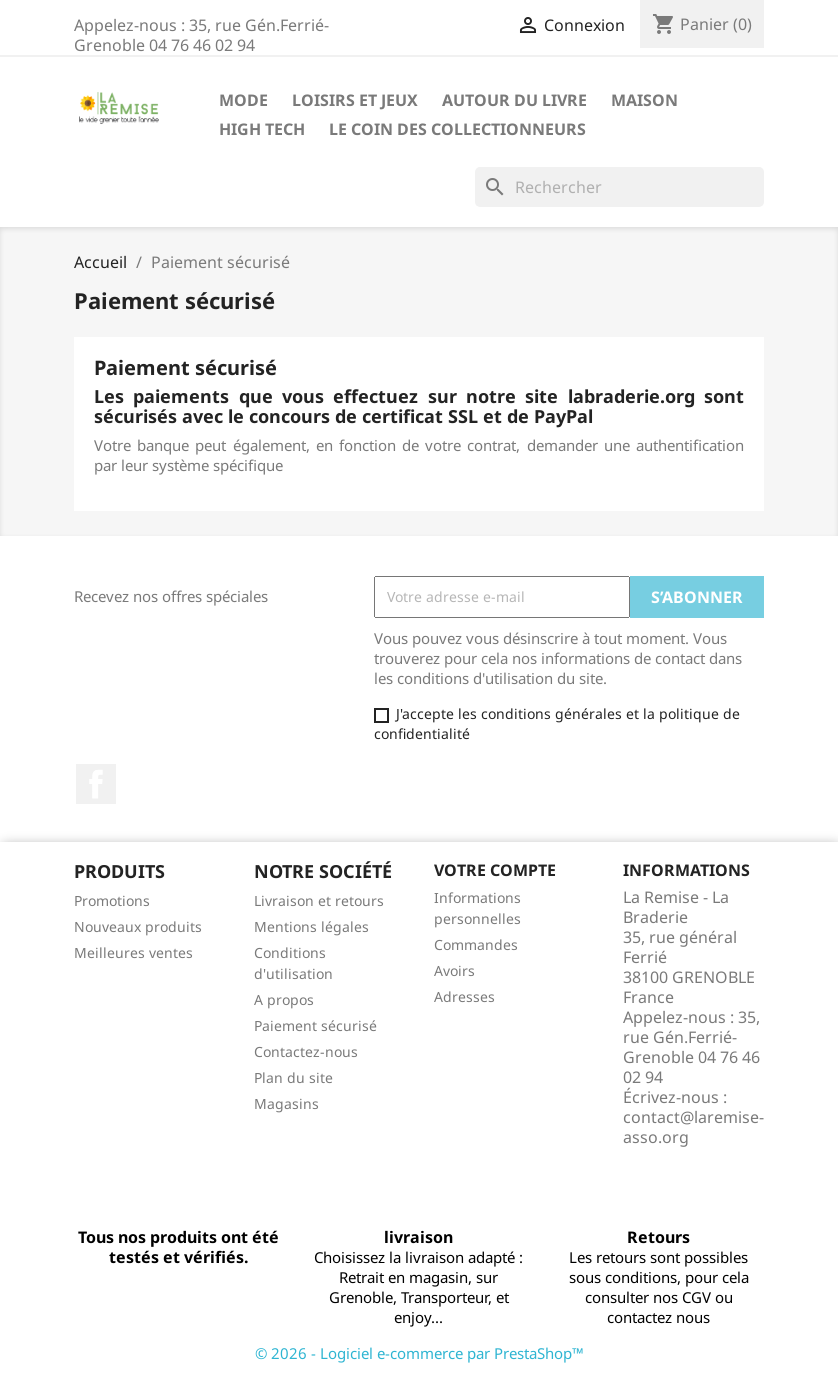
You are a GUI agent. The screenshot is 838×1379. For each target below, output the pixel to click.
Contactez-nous (306, 1051)
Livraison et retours (319, 900)
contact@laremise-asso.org (693, 1127)
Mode (243, 100)
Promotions (112, 900)
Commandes (476, 944)
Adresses (464, 996)
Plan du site (293, 1077)
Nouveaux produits (138, 926)
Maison (644, 100)
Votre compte (495, 870)
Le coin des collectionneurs (457, 129)
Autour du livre (514, 100)
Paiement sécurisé (315, 1025)
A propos (284, 999)
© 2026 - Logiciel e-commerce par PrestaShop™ (419, 1353)
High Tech (262, 129)
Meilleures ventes (133, 952)
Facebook (96, 784)
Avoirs (454, 970)
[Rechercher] (619, 187)
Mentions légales (311, 926)
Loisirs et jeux (355, 100)
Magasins (286, 1103)
